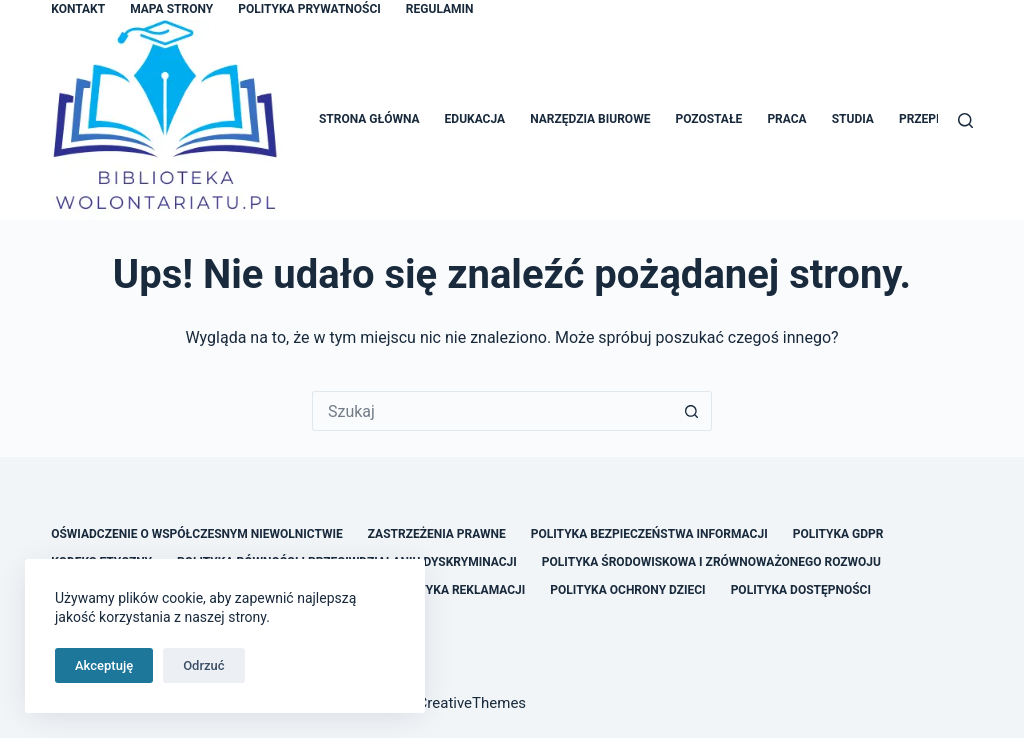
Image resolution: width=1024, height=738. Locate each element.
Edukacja (475, 119)
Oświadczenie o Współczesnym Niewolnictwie (197, 534)
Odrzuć (203, 665)
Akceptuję (104, 665)
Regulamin (440, 9)
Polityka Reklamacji (458, 590)
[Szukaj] (965, 120)
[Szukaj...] (492, 411)
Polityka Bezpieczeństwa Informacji (649, 534)
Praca (786, 119)
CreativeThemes (472, 703)
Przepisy (927, 119)
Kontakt (78, 9)
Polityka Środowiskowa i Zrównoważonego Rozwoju (711, 562)
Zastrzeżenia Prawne (437, 534)
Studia (853, 119)
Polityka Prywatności (309, 9)
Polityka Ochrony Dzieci (627, 590)
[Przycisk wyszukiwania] (692, 411)
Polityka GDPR (838, 534)
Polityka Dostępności (801, 590)
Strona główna (369, 119)
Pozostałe (708, 119)
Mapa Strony (171, 9)
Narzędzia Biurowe (590, 119)
